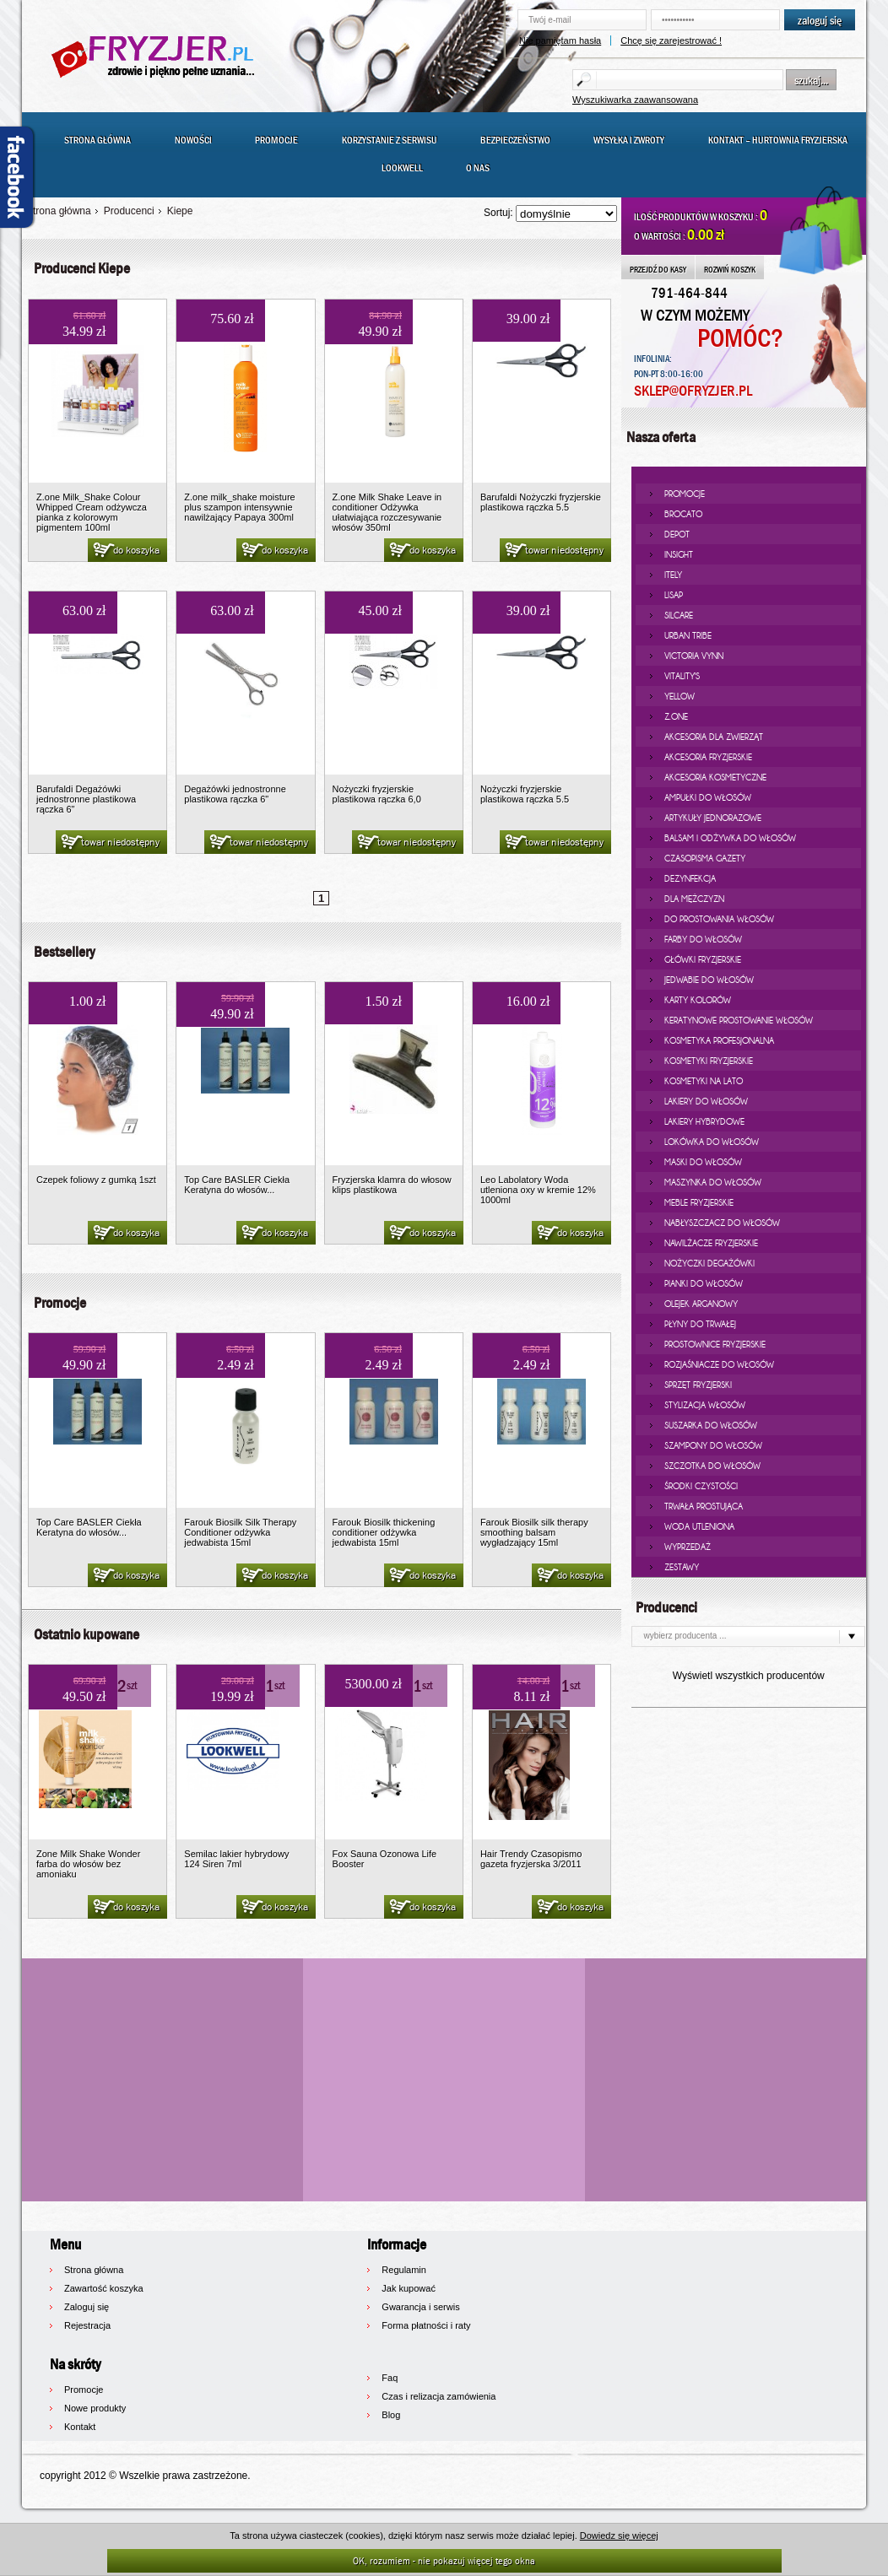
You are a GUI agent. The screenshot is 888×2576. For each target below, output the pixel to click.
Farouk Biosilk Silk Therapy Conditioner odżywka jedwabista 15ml (240, 1532)
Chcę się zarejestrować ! (671, 40)
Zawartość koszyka (103, 2288)
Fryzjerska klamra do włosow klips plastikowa (392, 1185)
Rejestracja (87, 2325)
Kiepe (180, 211)
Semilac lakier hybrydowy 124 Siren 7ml (236, 1859)
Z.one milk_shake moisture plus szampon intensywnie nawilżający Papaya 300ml (239, 507)
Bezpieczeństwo (515, 140)
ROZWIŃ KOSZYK (729, 269)
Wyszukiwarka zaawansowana (635, 100)
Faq (390, 2378)
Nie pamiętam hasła (560, 40)
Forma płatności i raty (426, 2325)
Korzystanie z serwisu (389, 140)
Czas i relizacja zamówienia (438, 2396)
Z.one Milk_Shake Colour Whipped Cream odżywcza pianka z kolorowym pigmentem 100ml (91, 512)
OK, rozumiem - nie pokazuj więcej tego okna (444, 2560)
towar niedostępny (553, 551)
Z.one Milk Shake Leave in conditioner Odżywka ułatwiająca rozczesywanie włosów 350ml (387, 512)
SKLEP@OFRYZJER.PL (693, 391)
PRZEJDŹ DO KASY (658, 269)
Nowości (193, 140)
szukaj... (811, 80)
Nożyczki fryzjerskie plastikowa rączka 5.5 (524, 794)
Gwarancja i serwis (420, 2307)
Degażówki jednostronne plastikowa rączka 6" (234, 794)
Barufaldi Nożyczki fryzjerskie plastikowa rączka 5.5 (540, 502)
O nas (478, 168)
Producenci (129, 211)
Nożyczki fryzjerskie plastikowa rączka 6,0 (377, 794)
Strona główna (97, 140)
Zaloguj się (86, 2307)
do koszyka (125, 551)
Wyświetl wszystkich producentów (749, 1676)
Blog (391, 2415)
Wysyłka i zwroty (628, 140)
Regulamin (404, 2270)
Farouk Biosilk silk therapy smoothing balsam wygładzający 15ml (534, 1532)
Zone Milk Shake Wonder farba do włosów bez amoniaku (88, 1864)
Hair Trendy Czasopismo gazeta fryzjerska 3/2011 (531, 1859)
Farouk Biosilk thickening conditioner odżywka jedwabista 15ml (384, 1532)
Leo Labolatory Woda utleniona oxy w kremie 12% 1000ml (538, 1190)
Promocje (276, 140)
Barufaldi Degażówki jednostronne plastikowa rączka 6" (86, 799)
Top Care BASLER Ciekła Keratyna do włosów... (237, 1185)
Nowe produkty (95, 2408)
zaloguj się (820, 20)
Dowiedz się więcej (619, 2535)
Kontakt (79, 2427)
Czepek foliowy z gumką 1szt (96, 1180)
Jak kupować (409, 2288)
